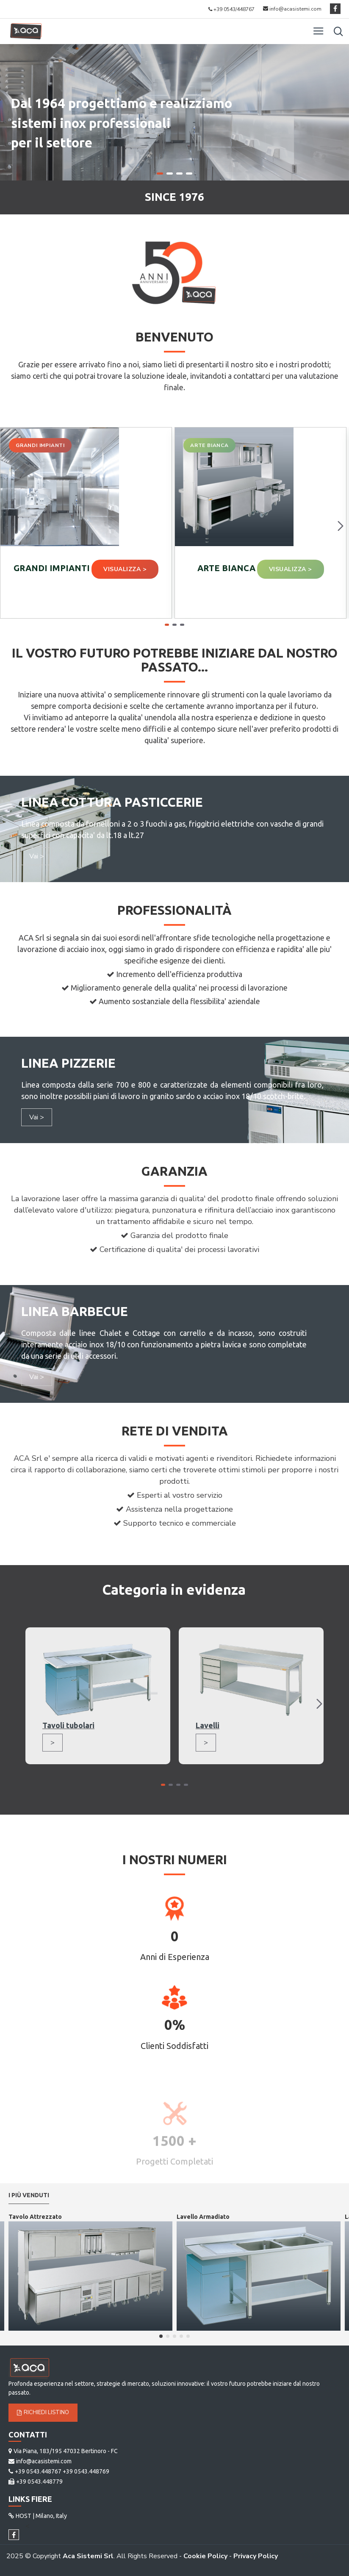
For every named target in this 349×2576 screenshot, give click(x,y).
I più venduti (28, 2195)
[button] (340, 525)
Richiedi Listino (43, 2412)
